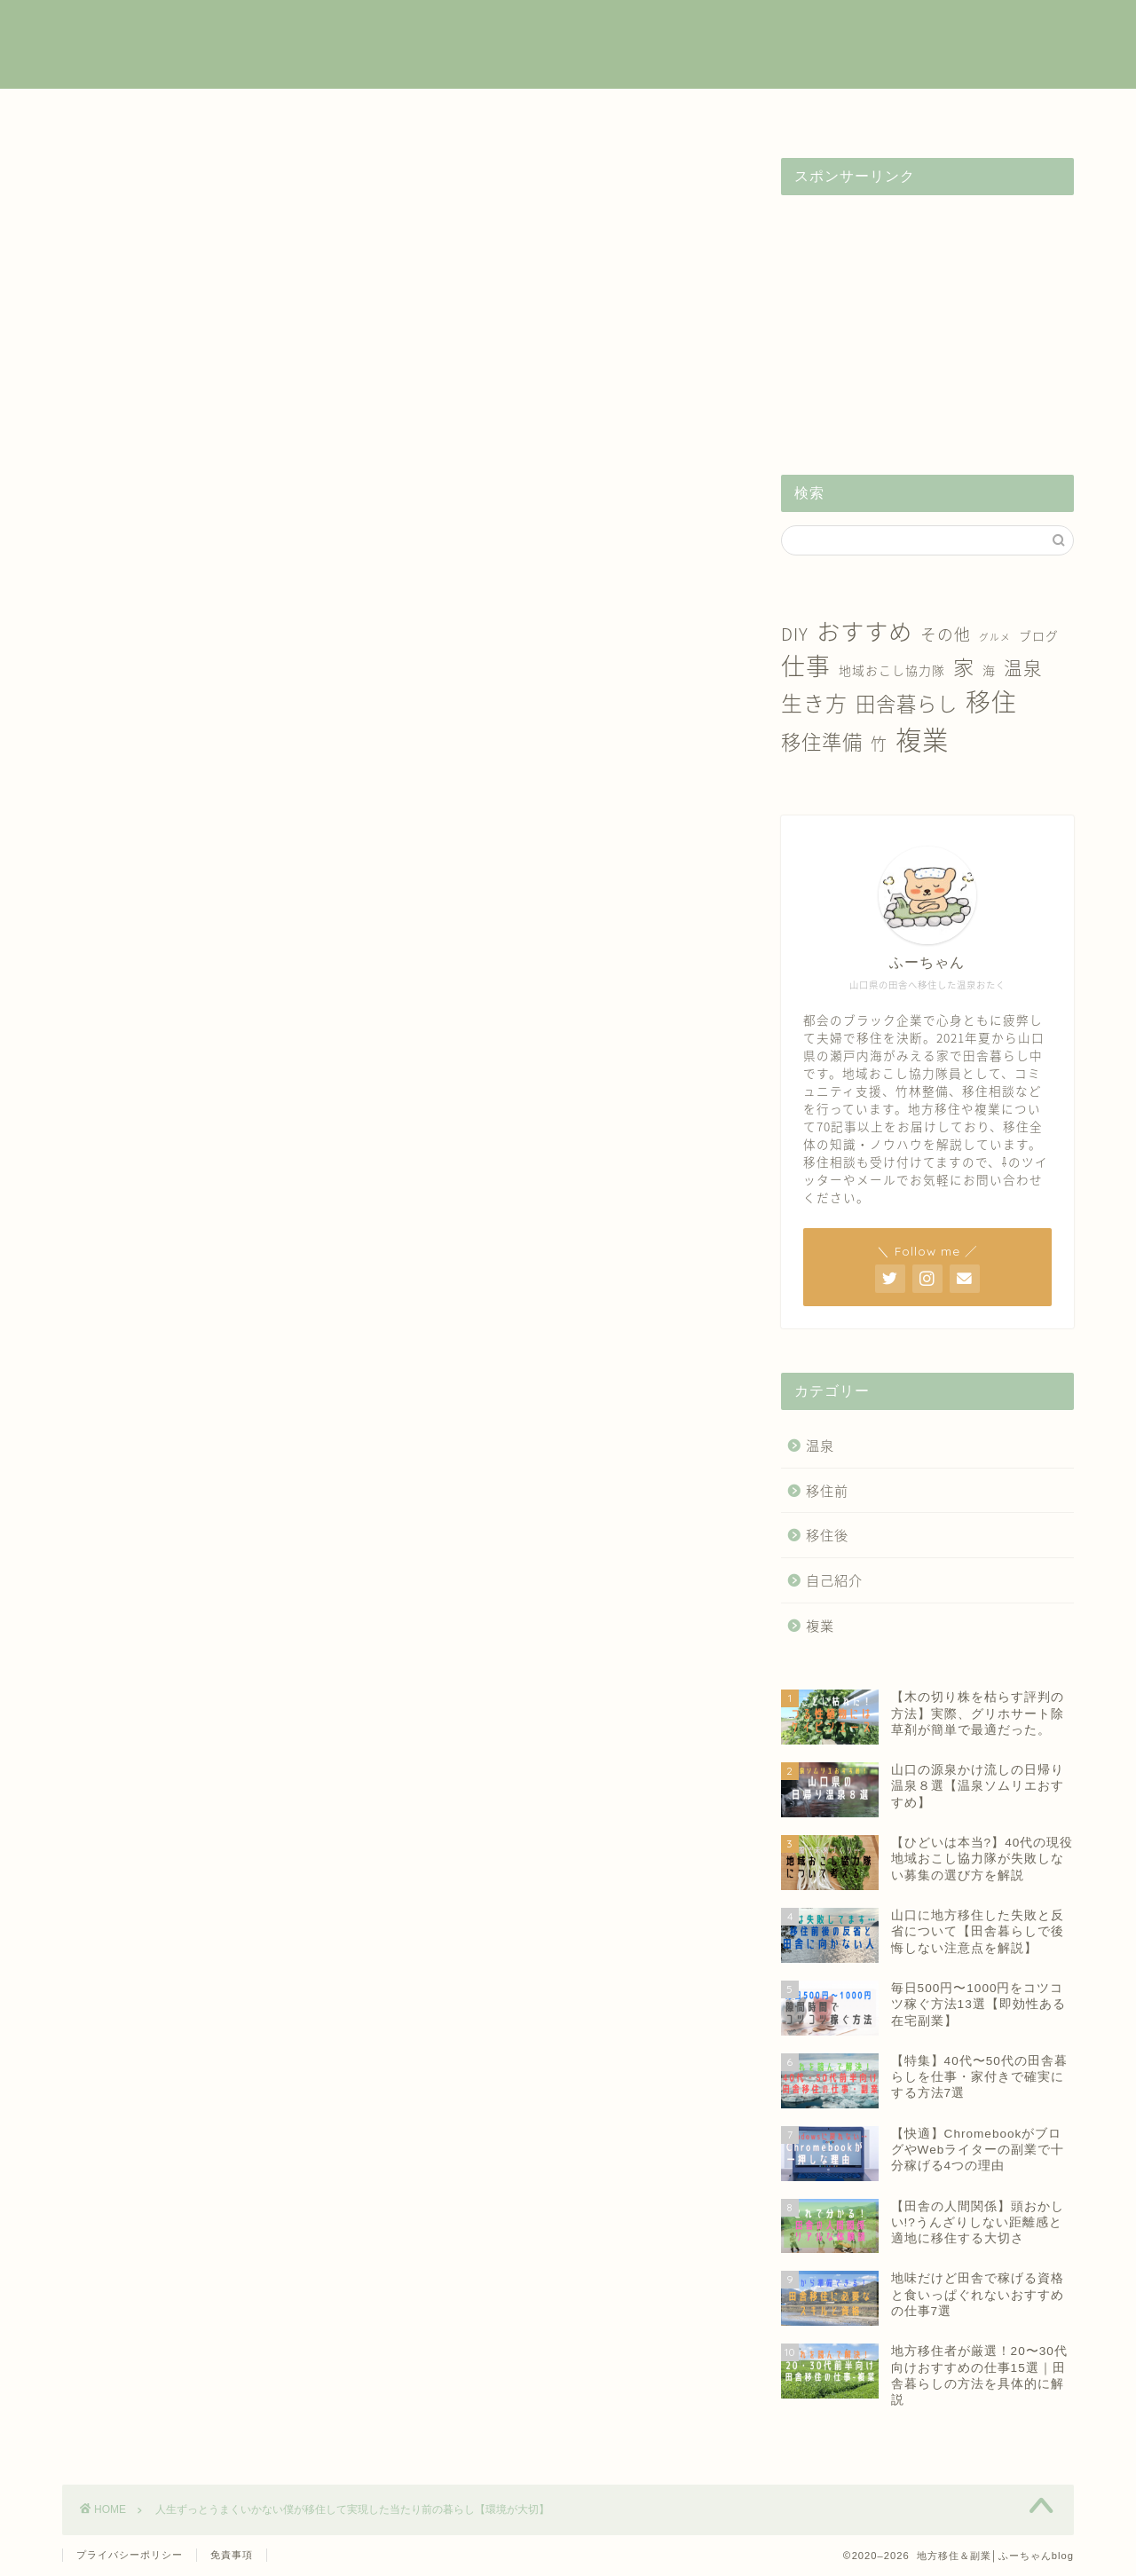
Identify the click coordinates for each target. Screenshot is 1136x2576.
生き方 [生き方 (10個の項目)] (814, 703)
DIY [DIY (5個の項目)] (795, 633)
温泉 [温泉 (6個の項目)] (1023, 667)
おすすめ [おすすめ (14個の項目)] (864, 630)
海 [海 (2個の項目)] (989, 670)
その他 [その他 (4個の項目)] (945, 634)
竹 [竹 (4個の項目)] (879, 743)
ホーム (135, 112)
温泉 (712, 112)
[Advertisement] (927, 319)
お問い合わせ (1001, 112)
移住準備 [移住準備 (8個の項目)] (822, 741)
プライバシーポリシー (129, 2554)
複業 (279, 112)
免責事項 (231, 2554)
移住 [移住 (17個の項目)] (991, 701)
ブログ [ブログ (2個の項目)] (1039, 635)
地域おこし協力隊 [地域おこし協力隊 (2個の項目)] (892, 670)
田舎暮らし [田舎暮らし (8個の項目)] (907, 703)
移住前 (423, 112)
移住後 (568, 112)
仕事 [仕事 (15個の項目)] (806, 665)
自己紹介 (856, 112)
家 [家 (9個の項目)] (963, 666)
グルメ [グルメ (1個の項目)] (995, 636)
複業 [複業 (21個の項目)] (922, 739)
